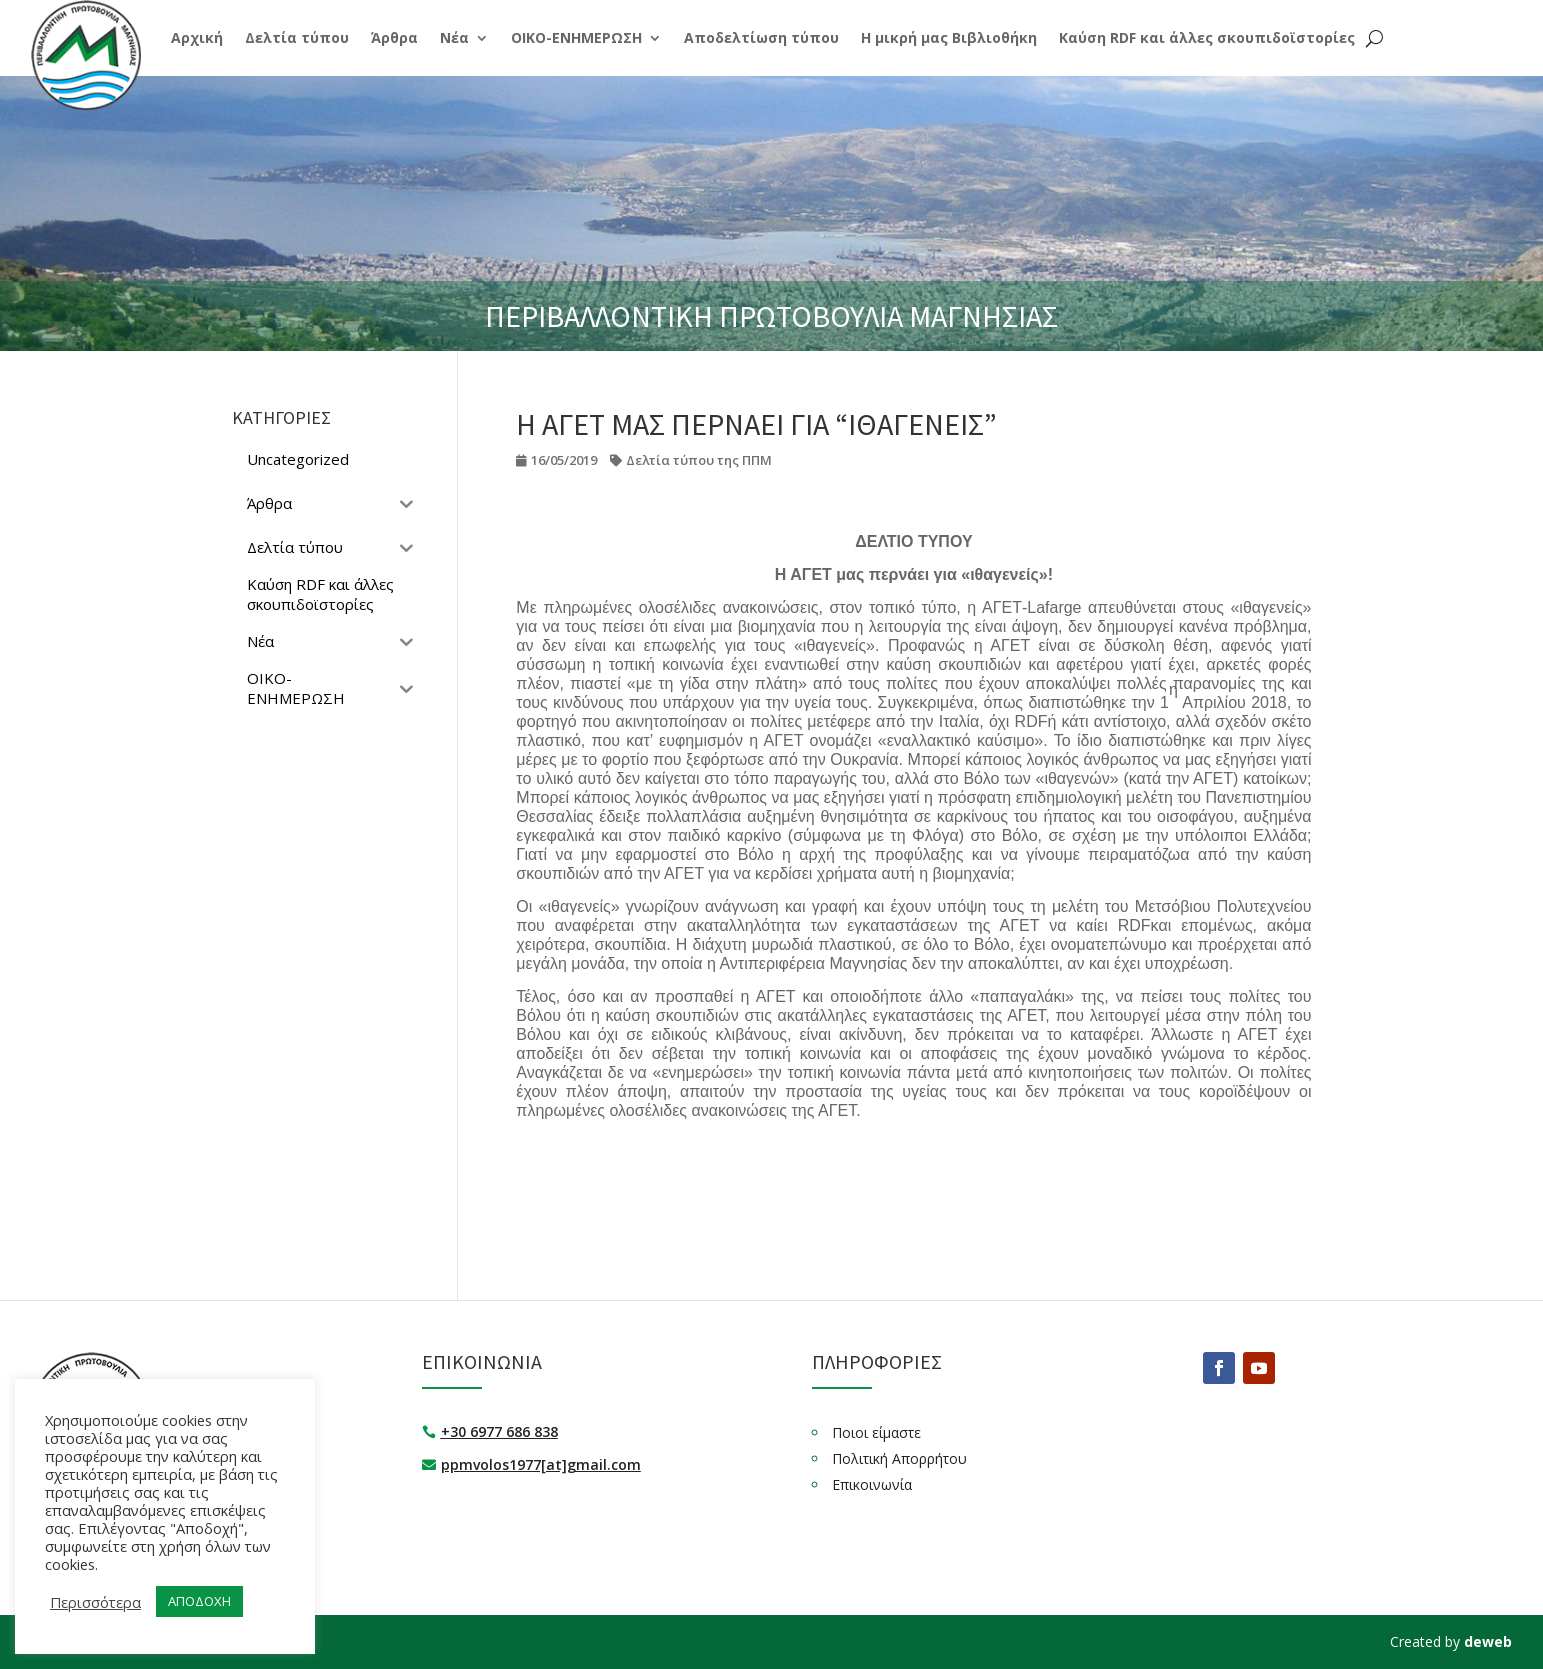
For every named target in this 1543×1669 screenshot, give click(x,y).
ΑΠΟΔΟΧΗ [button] (199, 1601)
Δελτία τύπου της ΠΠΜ (699, 460)
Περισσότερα (95, 1602)
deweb (1488, 1641)
